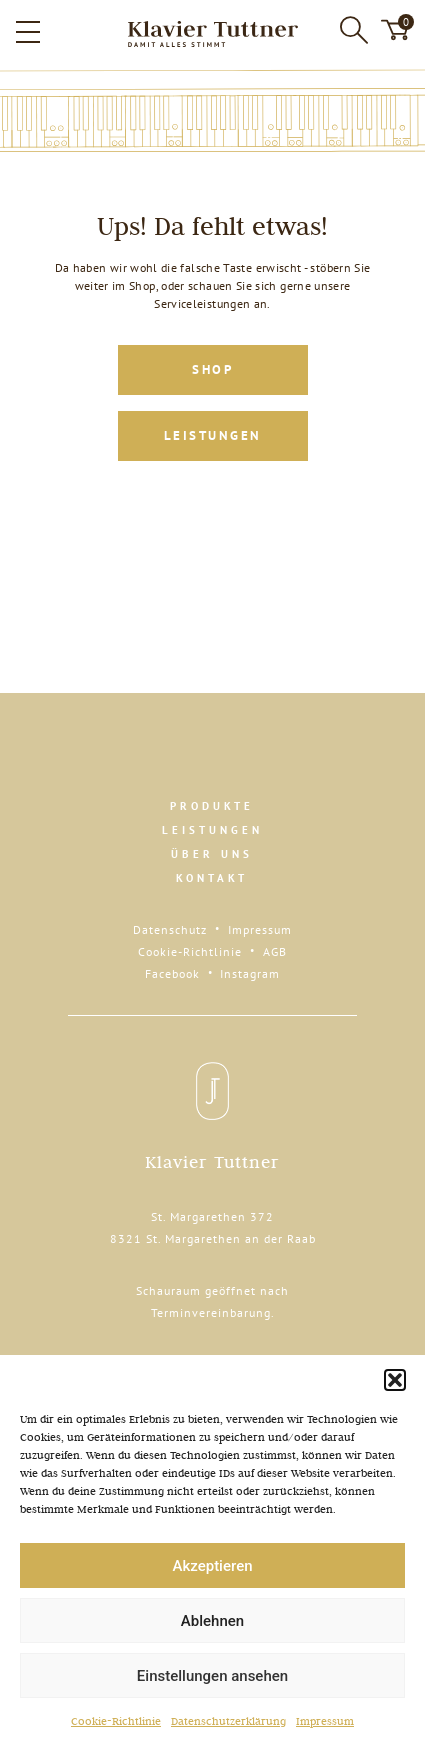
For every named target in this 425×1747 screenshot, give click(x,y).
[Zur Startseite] (212, 34)
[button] (395, 1380)
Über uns (212, 854)
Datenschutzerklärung (228, 1721)
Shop (212, 369)
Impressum (325, 1721)
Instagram (250, 973)
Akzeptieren (212, 1566)
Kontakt (212, 878)
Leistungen (213, 435)
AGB (275, 951)
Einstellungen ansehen (212, 1676)
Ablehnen (212, 1621)
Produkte (212, 806)
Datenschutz (170, 929)
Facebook (172, 973)
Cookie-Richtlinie (116, 1721)
